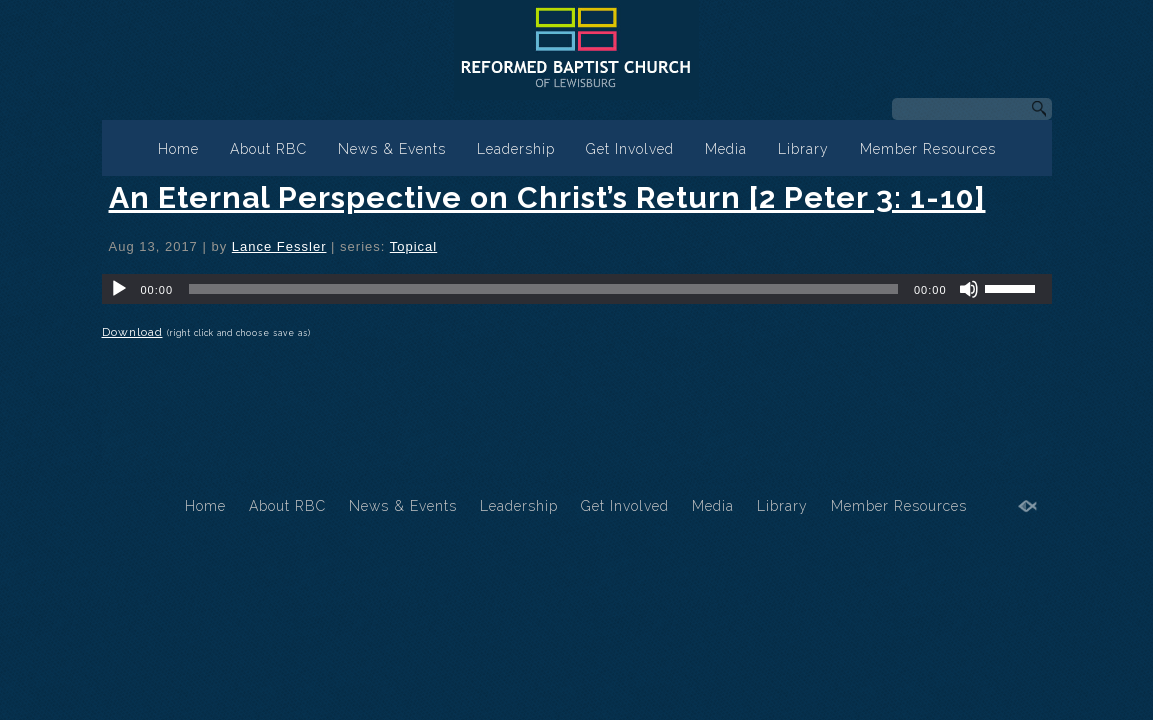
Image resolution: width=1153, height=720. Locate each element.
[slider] (543, 289)
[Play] (119, 289)
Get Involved (630, 149)
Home (178, 149)
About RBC (268, 149)
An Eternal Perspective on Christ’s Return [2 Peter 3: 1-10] (547, 197)
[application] (577, 289)
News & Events (392, 149)
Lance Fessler (279, 246)
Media (726, 149)
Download (132, 332)
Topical (413, 246)
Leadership (516, 149)
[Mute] (969, 289)
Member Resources (928, 149)
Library (803, 149)
